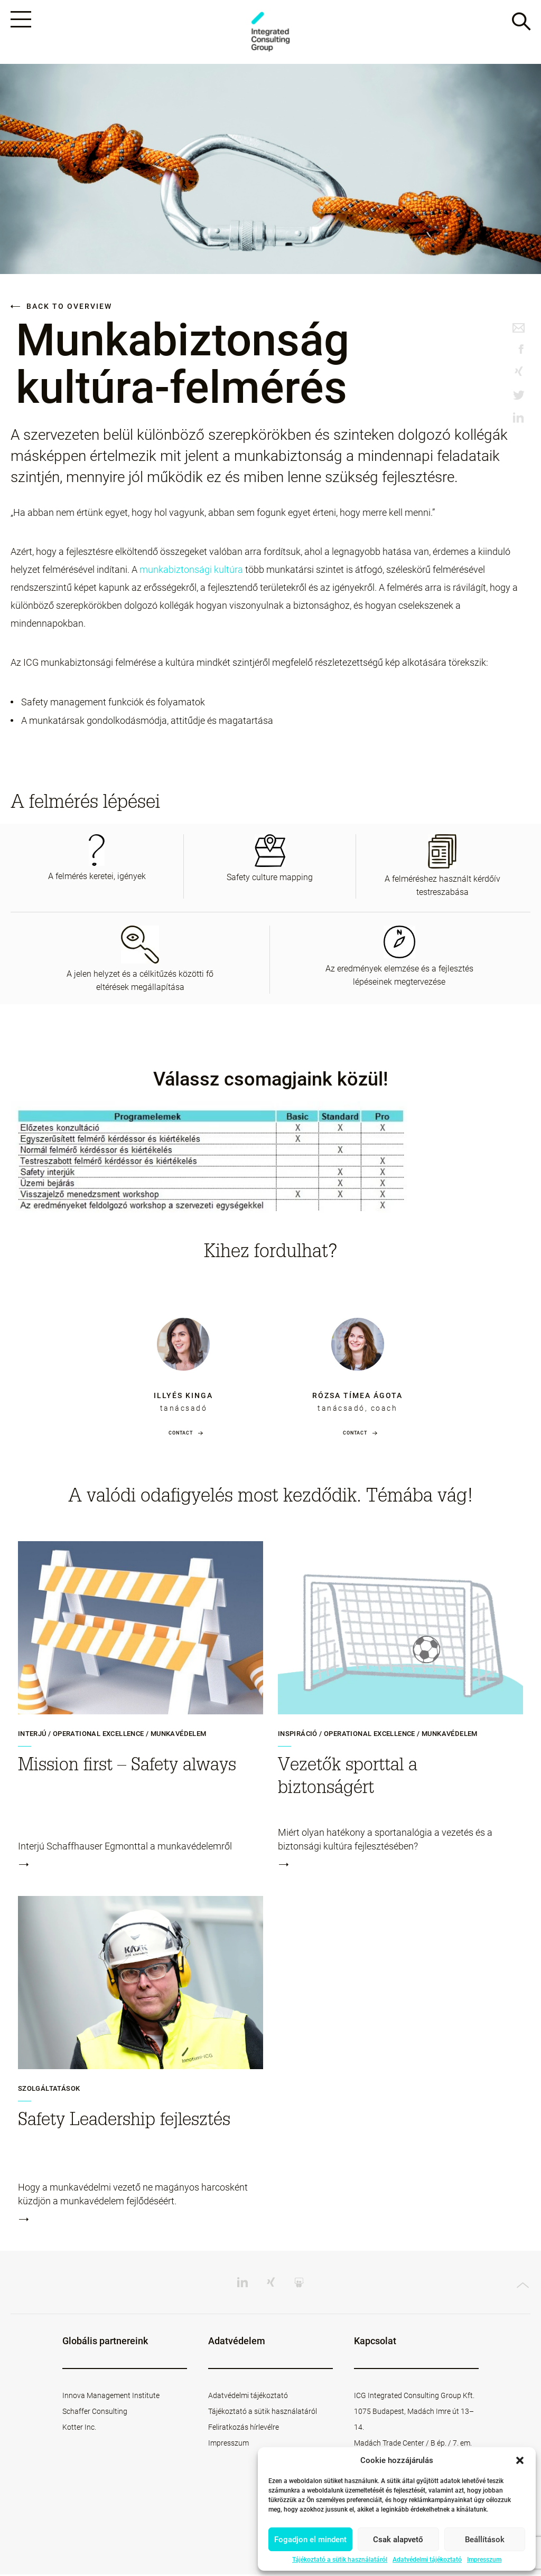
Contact (181, 1434)
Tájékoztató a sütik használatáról (339, 2559)
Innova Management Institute (111, 2397)
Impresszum (484, 2559)
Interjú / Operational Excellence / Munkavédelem (112, 1735)
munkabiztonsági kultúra (191, 571)
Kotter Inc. (79, 2428)
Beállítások (485, 2539)
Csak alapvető (398, 2539)
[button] (520, 2460)
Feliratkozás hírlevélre (243, 2428)
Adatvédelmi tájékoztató (427, 2559)
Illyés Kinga (183, 1397)
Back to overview (61, 308)
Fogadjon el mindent (310, 2539)
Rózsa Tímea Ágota (357, 1397)
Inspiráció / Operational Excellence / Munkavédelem (378, 1735)
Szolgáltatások (49, 2090)
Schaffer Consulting (94, 2413)
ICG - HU (270, 32)
